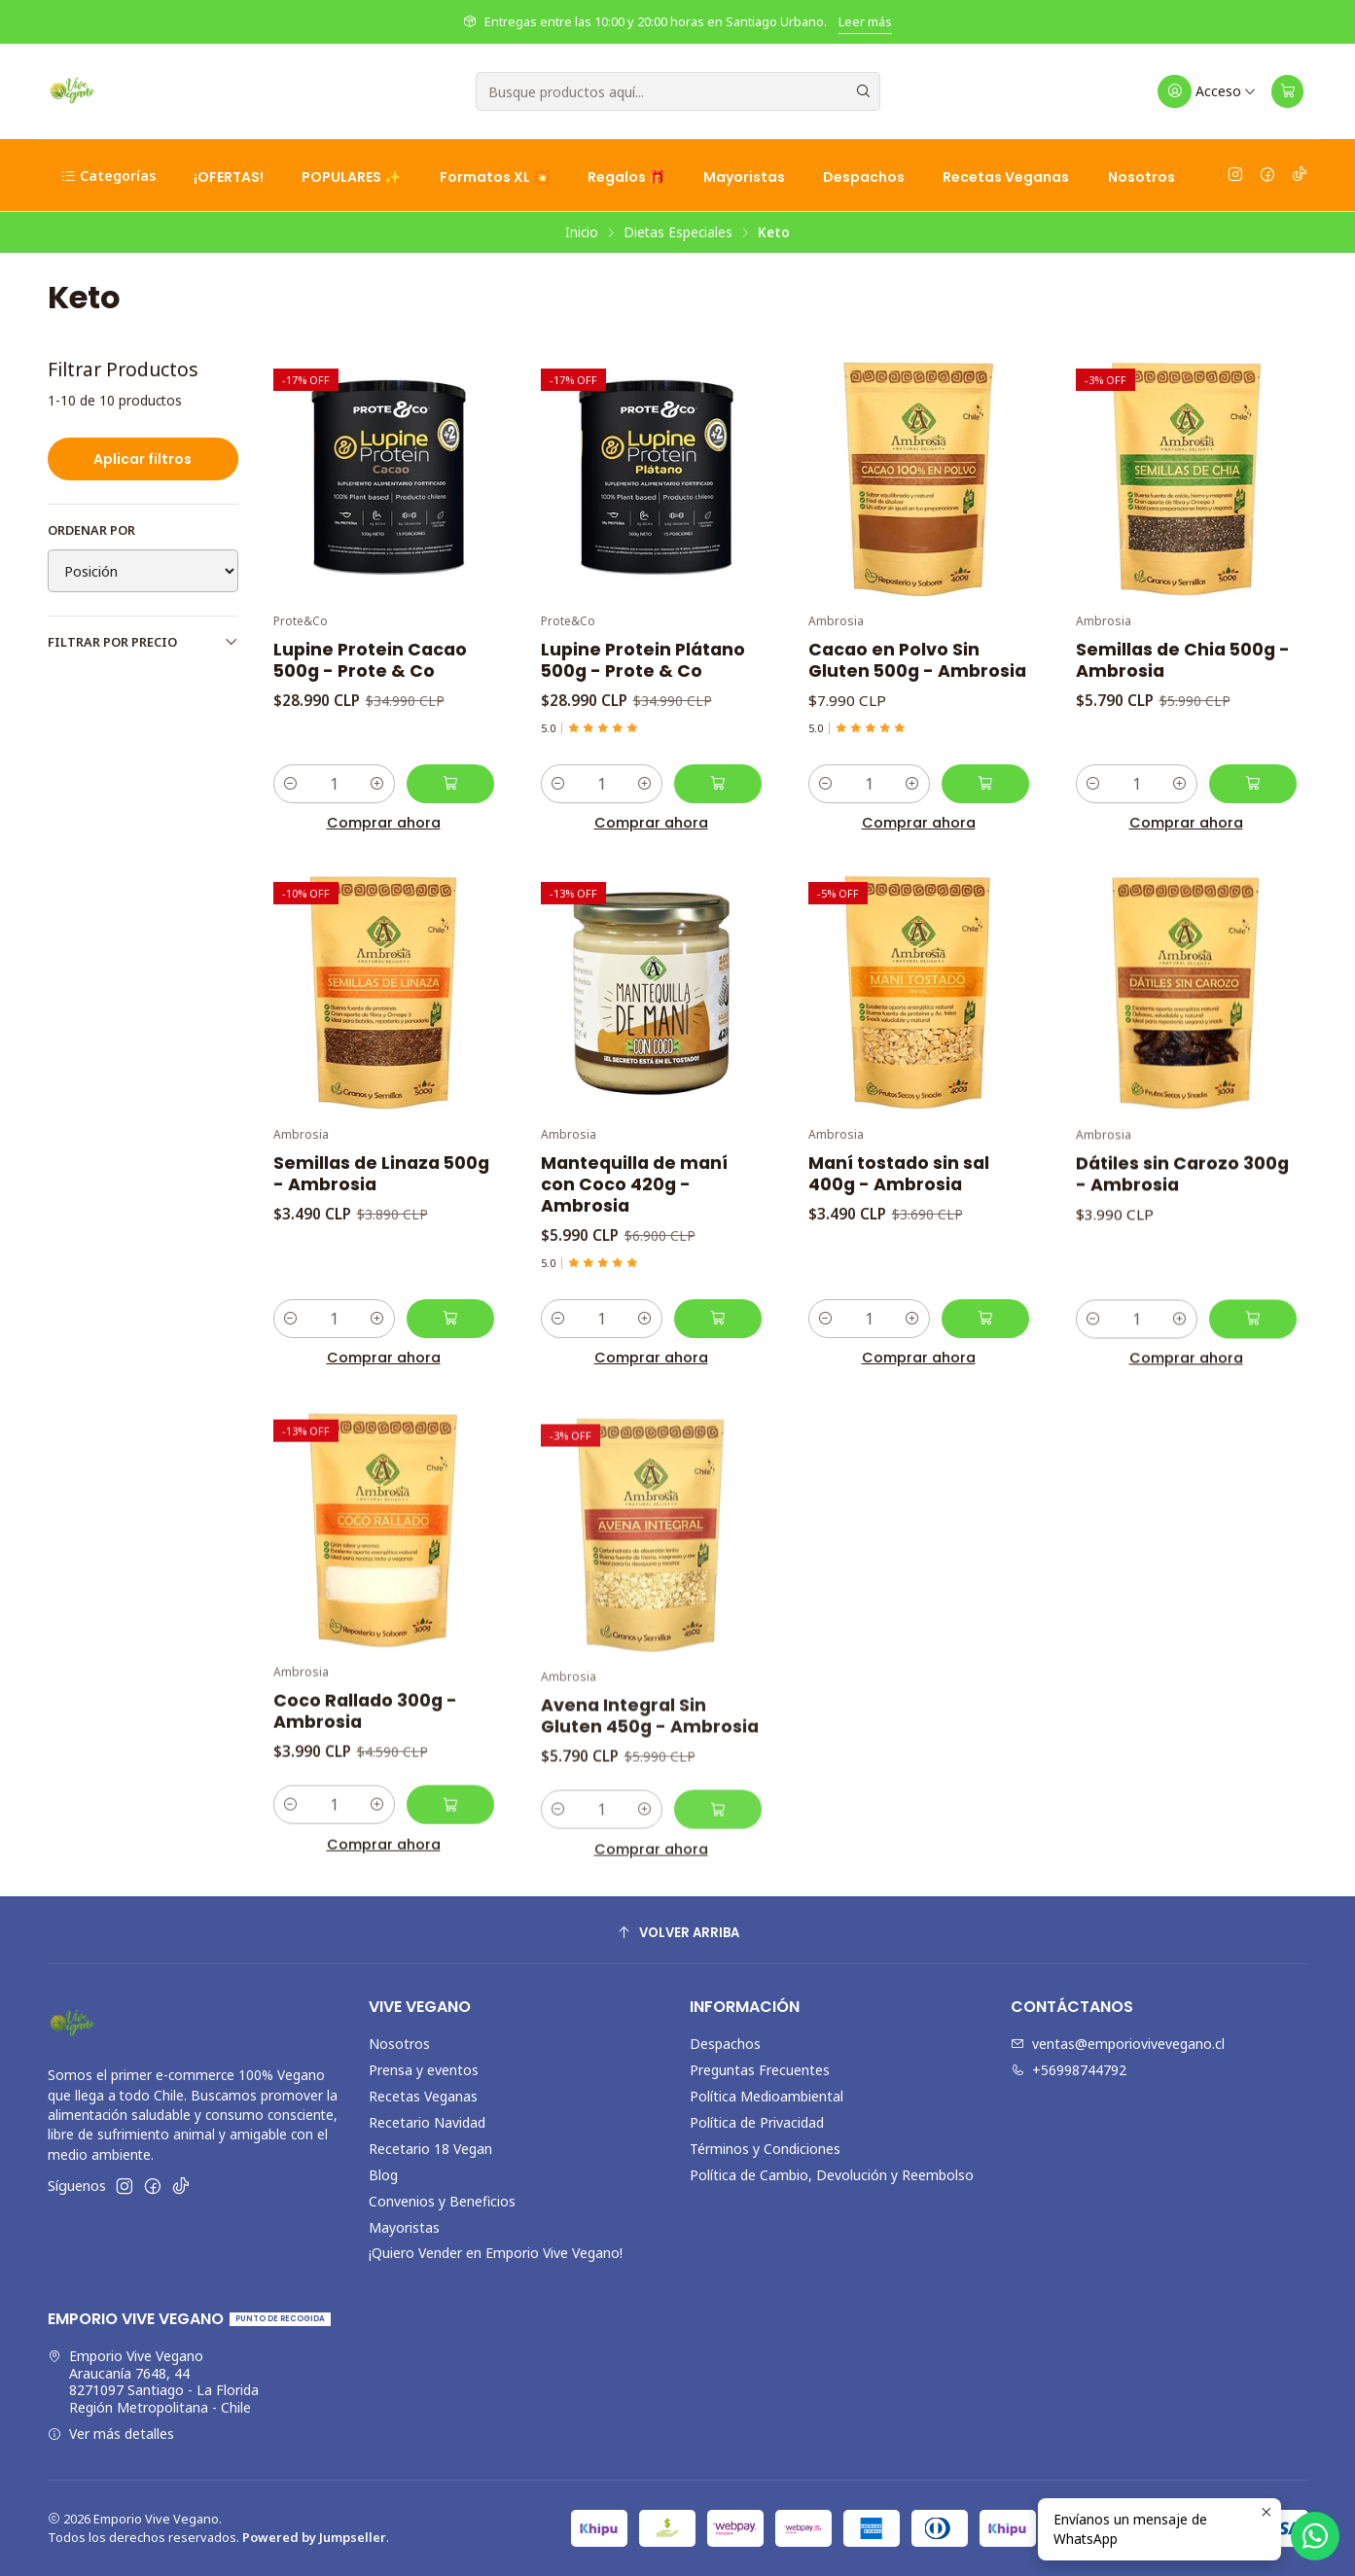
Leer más (865, 21)
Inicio (581, 232)
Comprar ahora (384, 822)
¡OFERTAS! (229, 177)
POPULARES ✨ (351, 177)
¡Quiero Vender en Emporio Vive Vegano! (496, 2252)
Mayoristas (744, 177)
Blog (383, 2175)
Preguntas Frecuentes (760, 2070)
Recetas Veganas (1006, 177)
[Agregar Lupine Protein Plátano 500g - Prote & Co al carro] (718, 783)
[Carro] (1287, 91)
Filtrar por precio (143, 642)
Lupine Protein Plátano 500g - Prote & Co (643, 660)
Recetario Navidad (427, 2122)
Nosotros (1141, 177)
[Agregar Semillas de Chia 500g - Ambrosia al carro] (1253, 783)
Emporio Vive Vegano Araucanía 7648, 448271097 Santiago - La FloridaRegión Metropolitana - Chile (153, 2382)
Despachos (864, 177)
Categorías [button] (108, 175)
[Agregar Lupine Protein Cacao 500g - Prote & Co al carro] (450, 783)
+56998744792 (1068, 2070)
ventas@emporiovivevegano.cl (1118, 2043)
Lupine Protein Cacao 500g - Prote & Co (370, 660)
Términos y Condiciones (765, 2148)
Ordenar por (91, 530)
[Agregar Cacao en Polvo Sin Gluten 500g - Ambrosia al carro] (985, 783)
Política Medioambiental (766, 2096)
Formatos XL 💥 (495, 177)
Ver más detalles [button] (111, 2433)
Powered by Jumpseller (314, 2537)
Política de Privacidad (757, 2122)
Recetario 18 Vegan (430, 2148)
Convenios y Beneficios (442, 2201)
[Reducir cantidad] (290, 783)
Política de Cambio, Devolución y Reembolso (832, 2175)
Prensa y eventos (424, 2070)
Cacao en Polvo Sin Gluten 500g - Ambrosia (917, 660)
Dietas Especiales (678, 232)
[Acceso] (1208, 91)
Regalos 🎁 (626, 177)
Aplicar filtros (142, 459)
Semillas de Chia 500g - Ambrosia (1183, 660)
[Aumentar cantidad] (377, 783)
